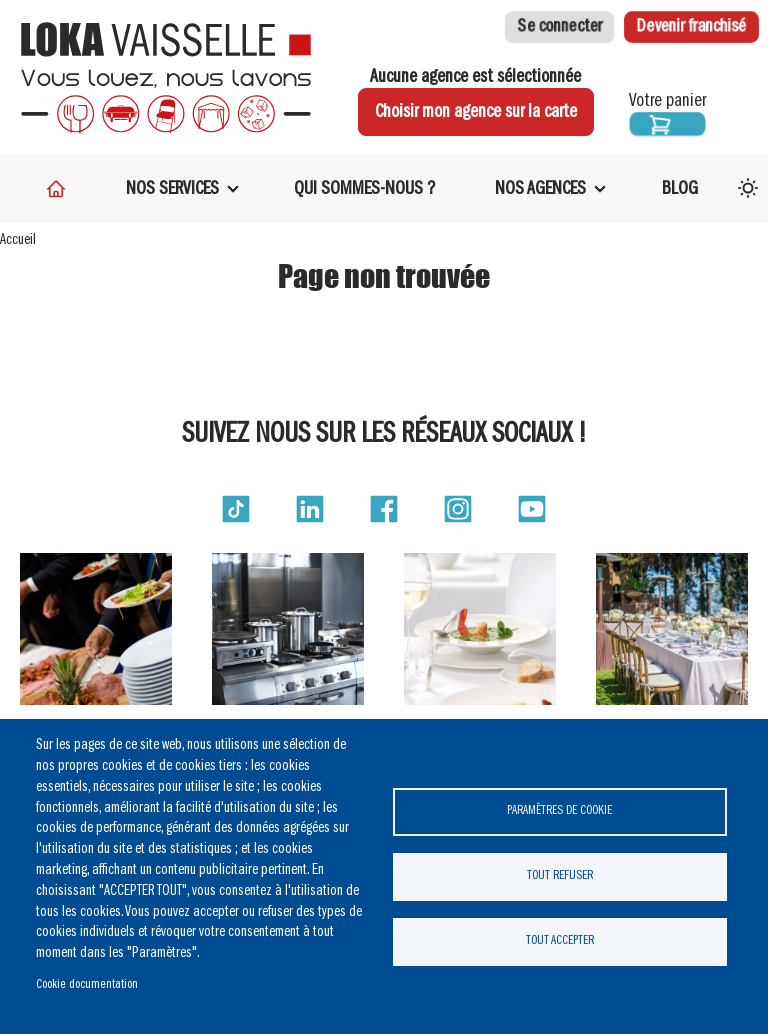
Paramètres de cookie (559, 810)
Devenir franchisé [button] (691, 27)
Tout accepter (560, 940)
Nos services (172, 189)
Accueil (18, 240)
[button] (236, 509)
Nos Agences (540, 189)
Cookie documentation (87, 984)
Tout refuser (560, 875)
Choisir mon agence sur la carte (476, 112)
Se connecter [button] (559, 27)
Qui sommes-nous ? (364, 189)
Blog (680, 189)
